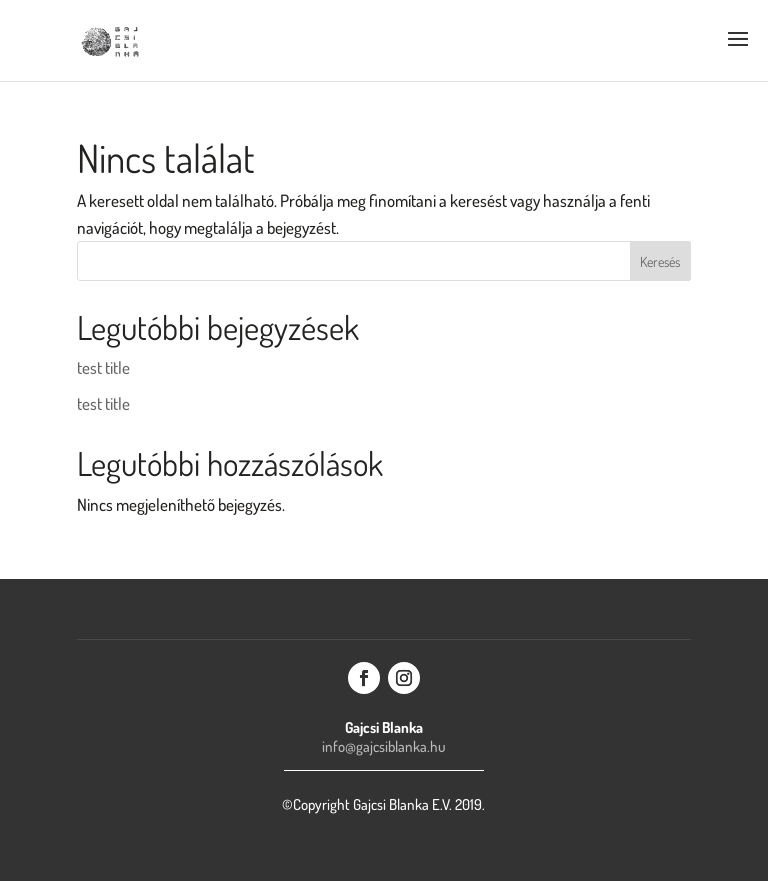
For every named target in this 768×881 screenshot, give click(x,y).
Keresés (660, 261)
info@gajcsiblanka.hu (384, 746)
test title (103, 367)
